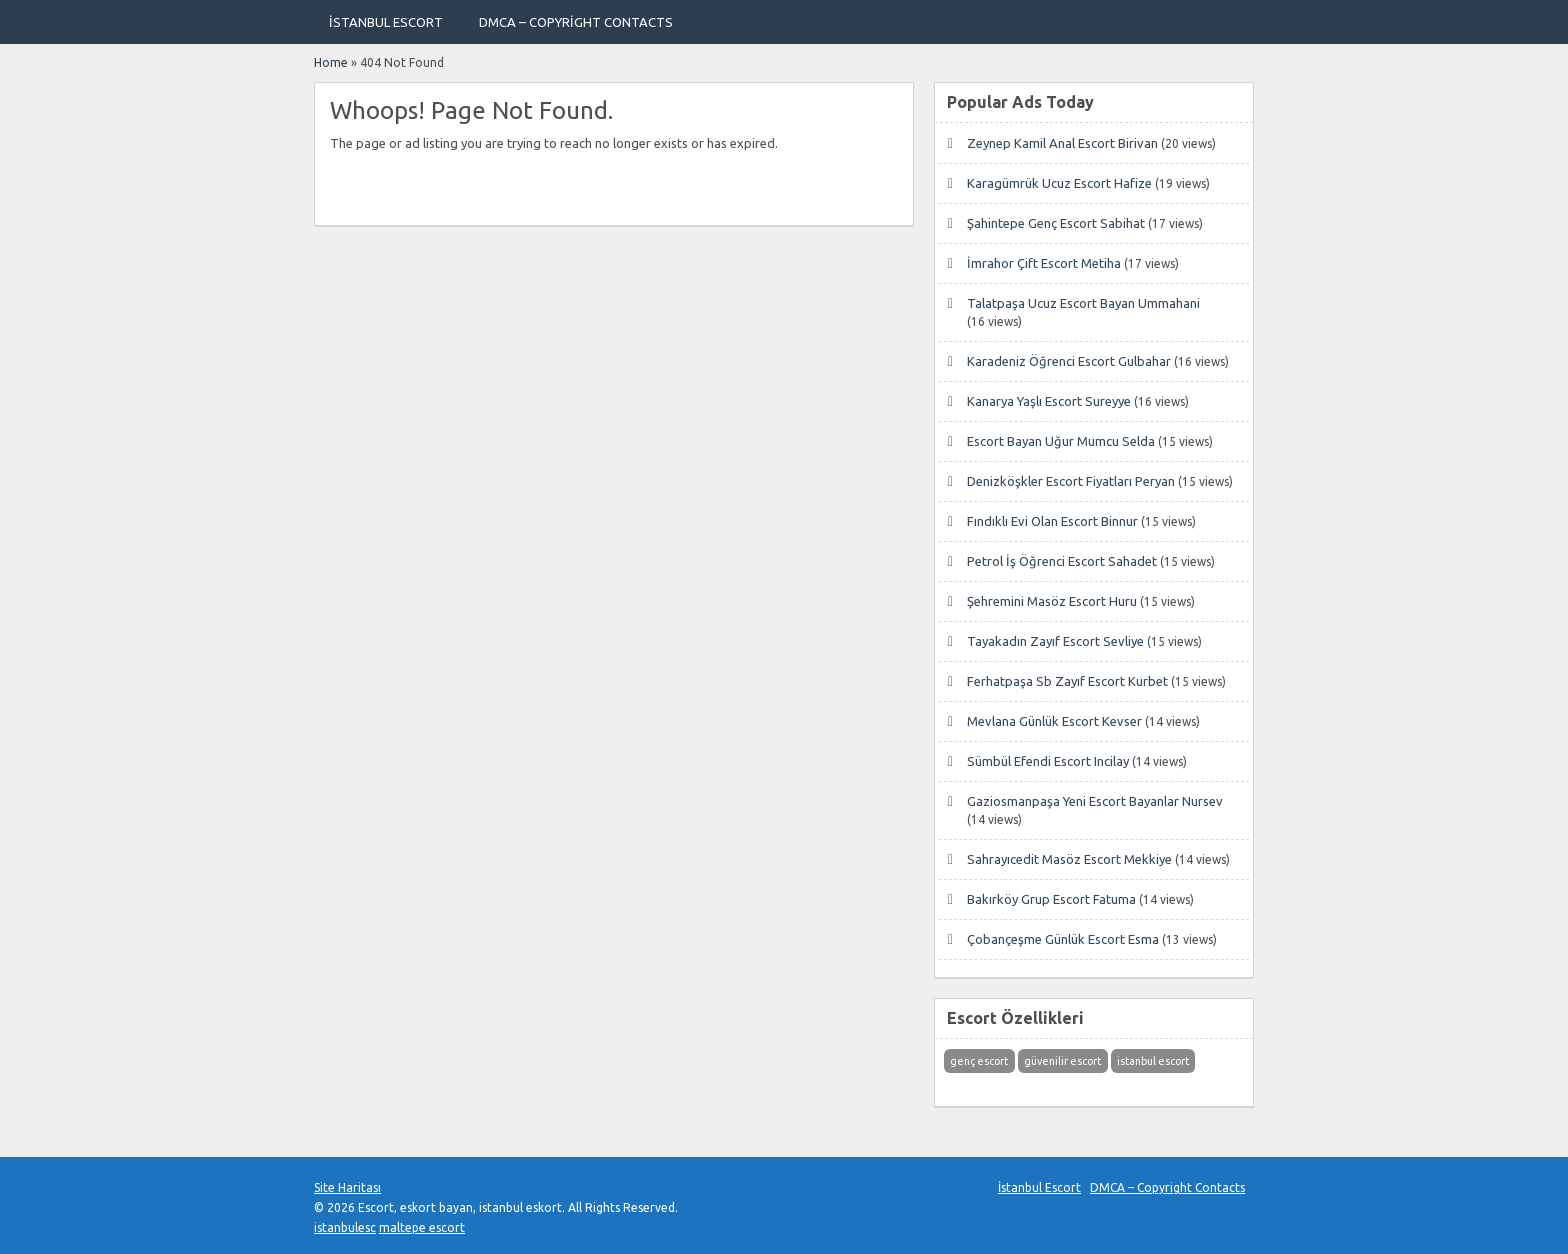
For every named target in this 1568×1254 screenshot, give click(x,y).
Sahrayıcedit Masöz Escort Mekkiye (1069, 859)
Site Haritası (347, 1187)
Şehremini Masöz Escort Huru (1052, 601)
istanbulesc (345, 1227)
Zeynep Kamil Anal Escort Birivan (1062, 143)
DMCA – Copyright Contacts (576, 22)
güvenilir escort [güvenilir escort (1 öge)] (1062, 1061)
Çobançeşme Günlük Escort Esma (1063, 939)
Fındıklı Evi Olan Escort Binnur (1052, 521)
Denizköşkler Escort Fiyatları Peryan (1071, 481)
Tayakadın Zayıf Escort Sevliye (1055, 641)
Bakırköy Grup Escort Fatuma (1051, 899)
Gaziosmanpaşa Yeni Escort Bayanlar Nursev (1095, 801)
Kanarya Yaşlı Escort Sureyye (1049, 401)
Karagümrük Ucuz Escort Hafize (1059, 183)
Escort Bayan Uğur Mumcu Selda (1061, 441)
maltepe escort (422, 1227)
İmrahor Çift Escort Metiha (1044, 263)
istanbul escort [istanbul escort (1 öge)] (1153, 1061)
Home (331, 62)
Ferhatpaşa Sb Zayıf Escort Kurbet (1067, 681)
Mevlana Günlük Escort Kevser (1054, 721)
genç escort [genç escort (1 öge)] (979, 1061)
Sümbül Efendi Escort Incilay (1048, 761)
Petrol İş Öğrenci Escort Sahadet (1062, 561)
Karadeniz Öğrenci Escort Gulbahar (1069, 361)
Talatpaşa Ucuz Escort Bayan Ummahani (1083, 303)
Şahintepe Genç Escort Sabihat (1056, 223)
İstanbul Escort (386, 22)
